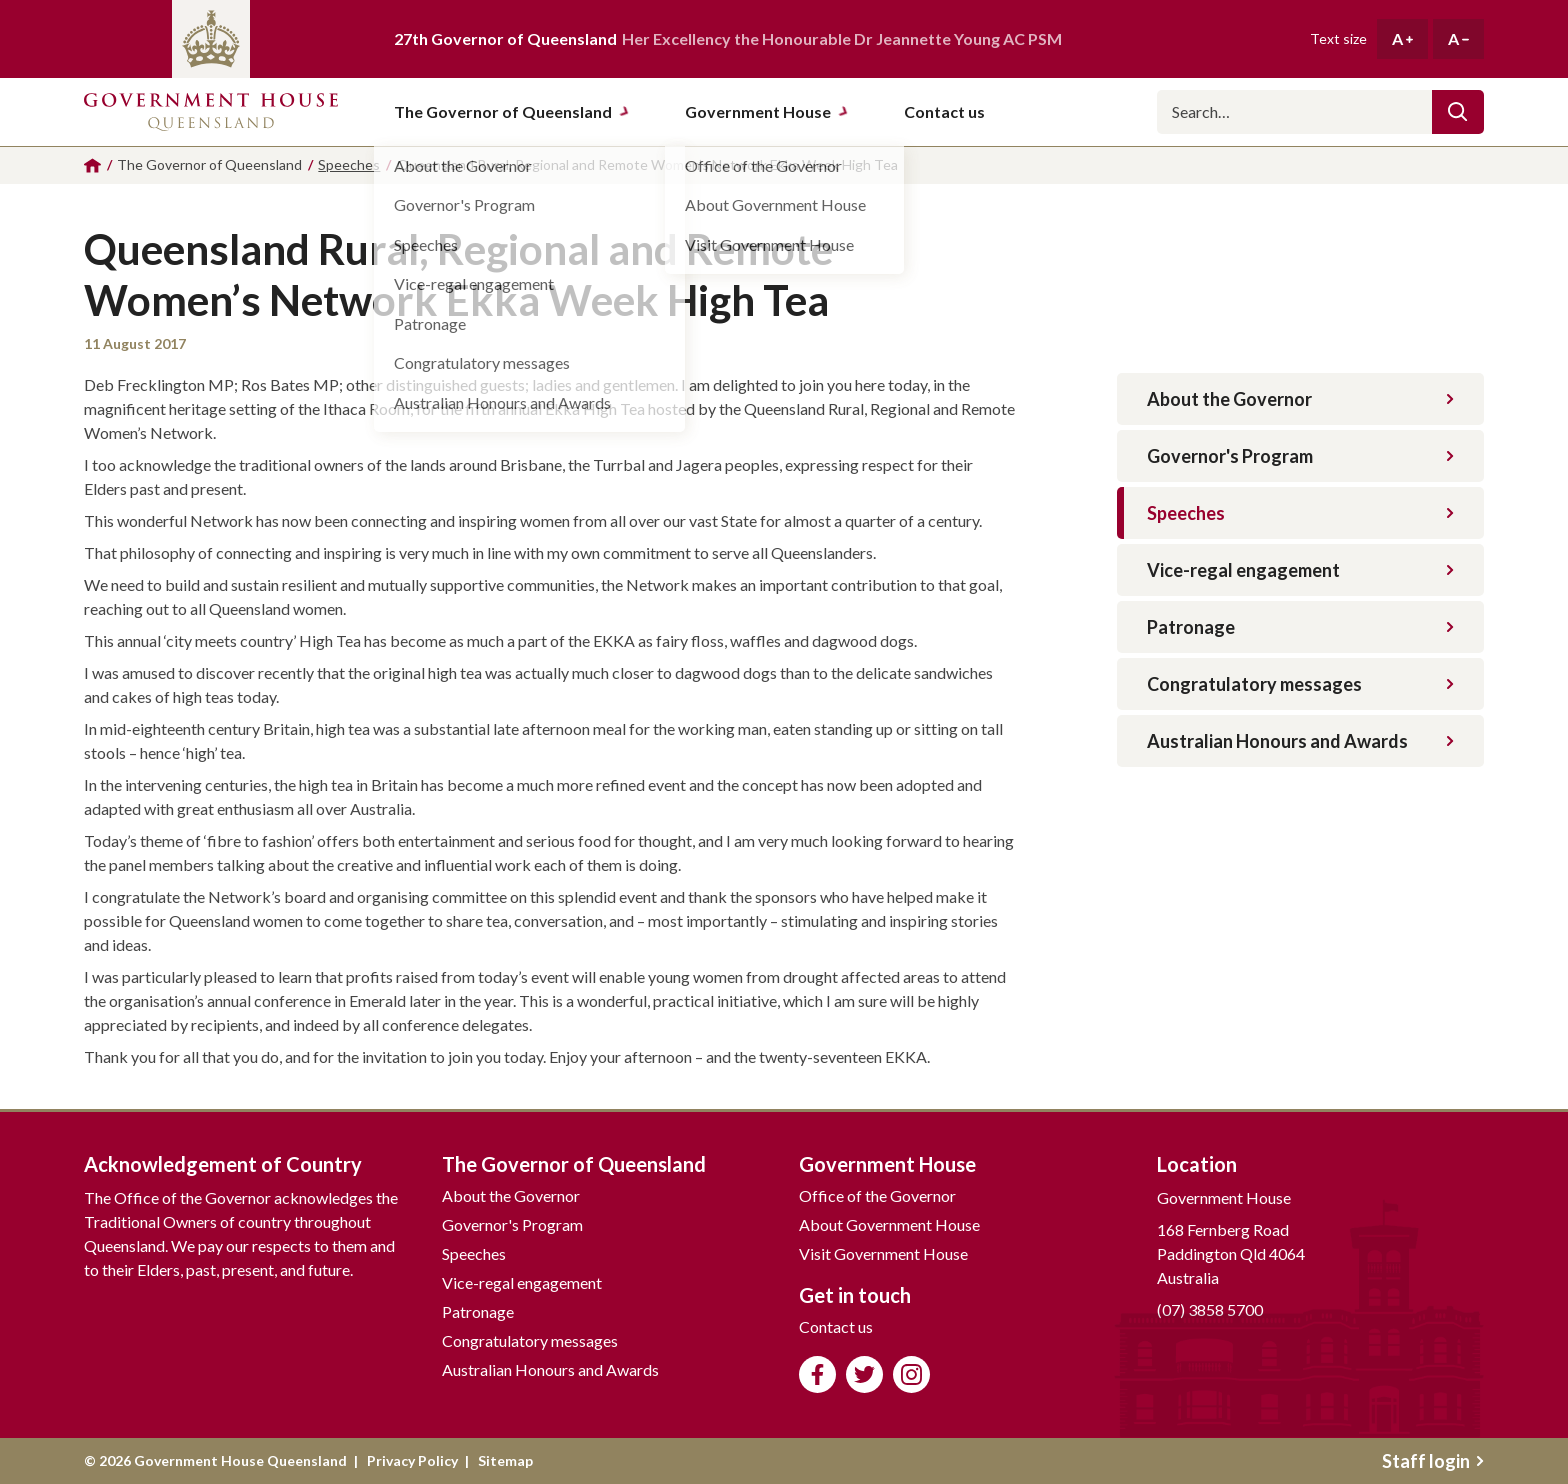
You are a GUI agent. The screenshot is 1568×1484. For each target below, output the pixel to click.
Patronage (1300, 627)
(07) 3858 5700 (1210, 1309)
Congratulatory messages (1300, 684)
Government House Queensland (211, 112)
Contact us (836, 1326)
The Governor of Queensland (512, 111)
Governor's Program (1300, 456)
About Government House (889, 1224)
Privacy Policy (412, 1460)
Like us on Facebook (817, 1374)
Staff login (1433, 1461)
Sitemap (505, 1460)
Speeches (1300, 513)
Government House (767, 111)
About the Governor (1300, 399)
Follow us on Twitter (864, 1374)
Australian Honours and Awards (1300, 741)
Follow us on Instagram (911, 1374)
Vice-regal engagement (1300, 570)
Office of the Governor (877, 1195)
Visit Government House (883, 1253)
